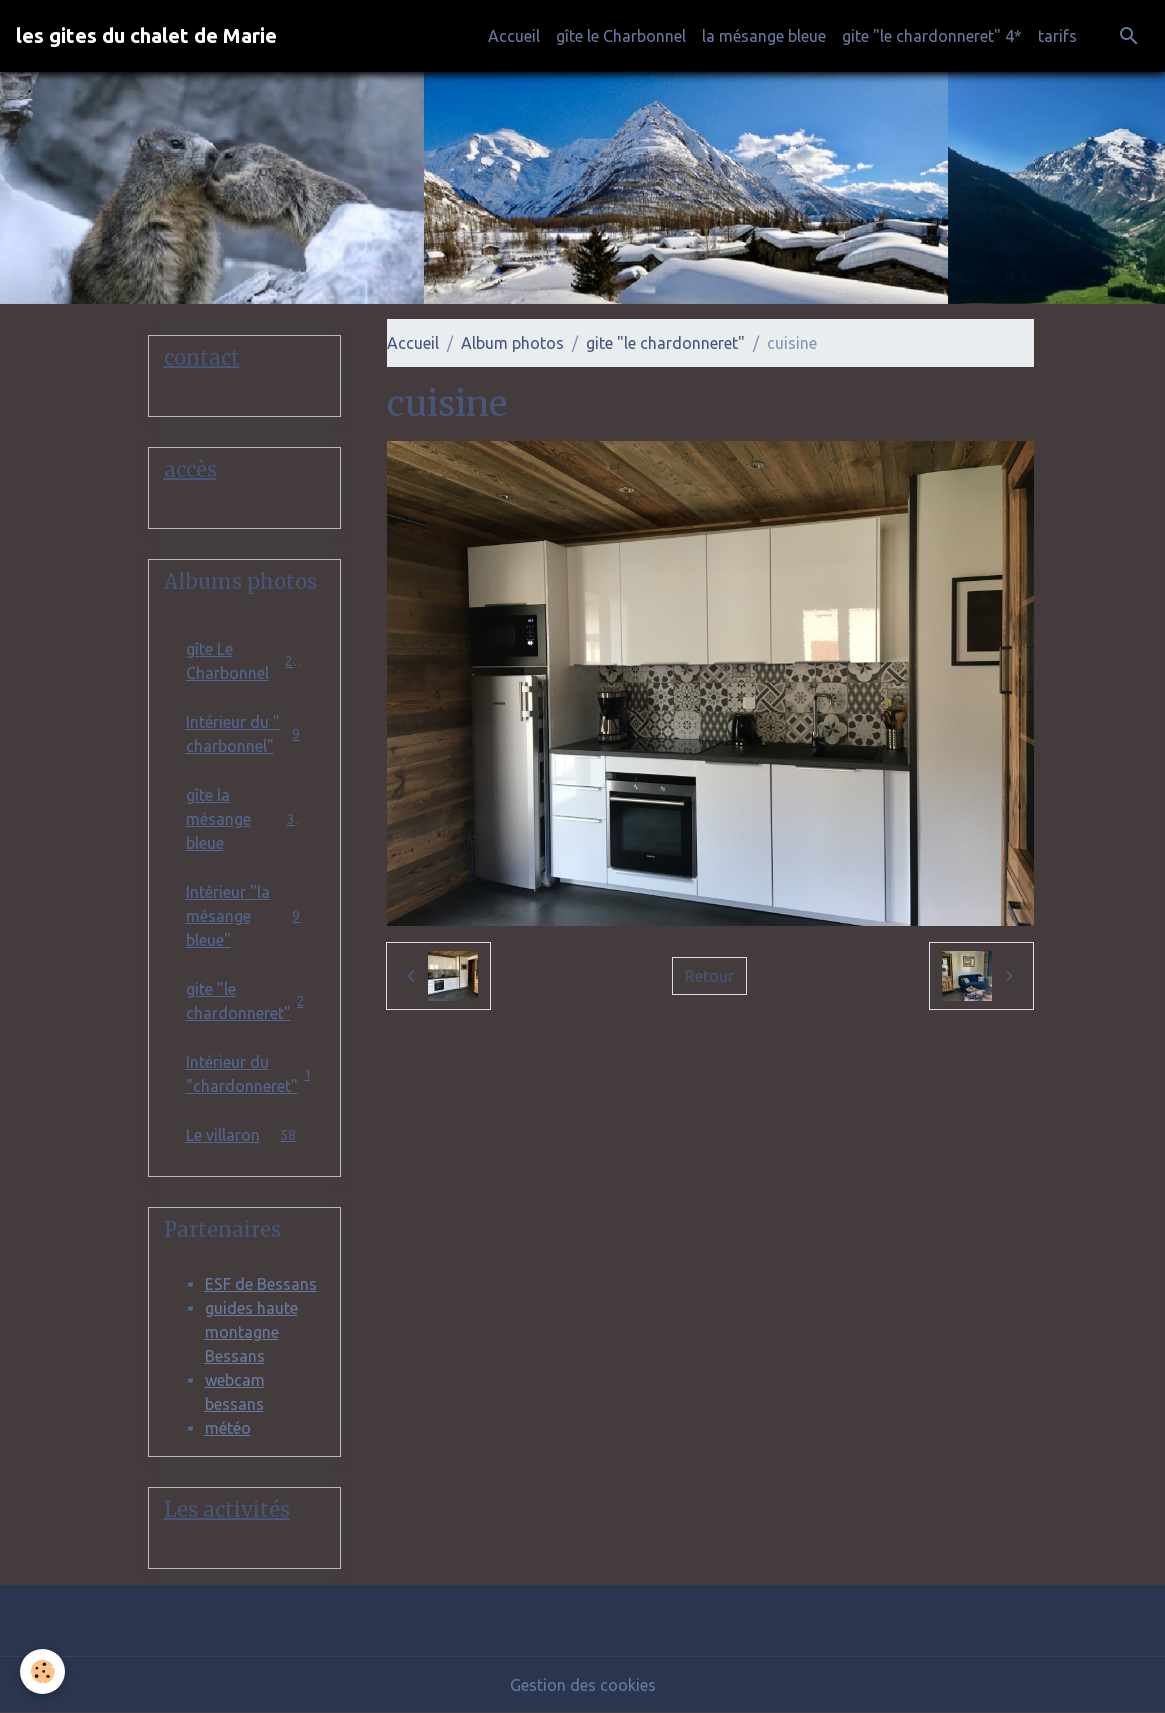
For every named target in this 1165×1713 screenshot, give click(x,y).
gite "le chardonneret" (665, 343)
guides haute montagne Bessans (251, 1332)
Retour (709, 976)
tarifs (1057, 36)
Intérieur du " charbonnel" (245, 734)
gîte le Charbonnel (621, 36)
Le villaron (245, 1134)
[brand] (146, 36)
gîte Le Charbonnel (245, 661)
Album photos (512, 343)
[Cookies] (42, 1671)
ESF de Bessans (261, 1284)
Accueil (514, 36)
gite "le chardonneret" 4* (932, 36)
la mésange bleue (764, 36)
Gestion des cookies (583, 1685)
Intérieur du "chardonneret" (253, 1074)
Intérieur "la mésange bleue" (245, 916)
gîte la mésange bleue (245, 819)
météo (228, 1428)
